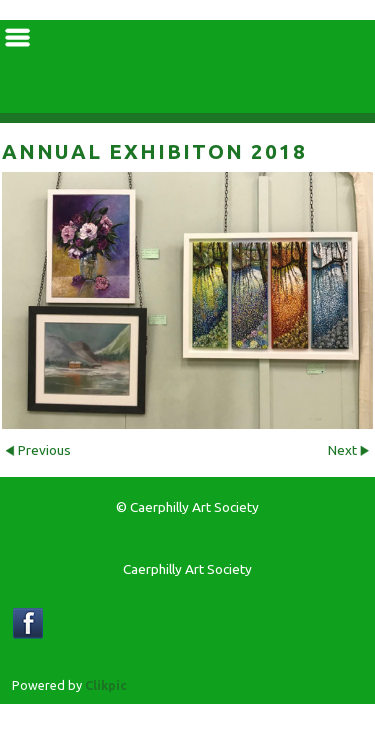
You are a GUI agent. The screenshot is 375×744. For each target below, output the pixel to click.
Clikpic (106, 685)
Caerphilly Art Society (187, 66)
